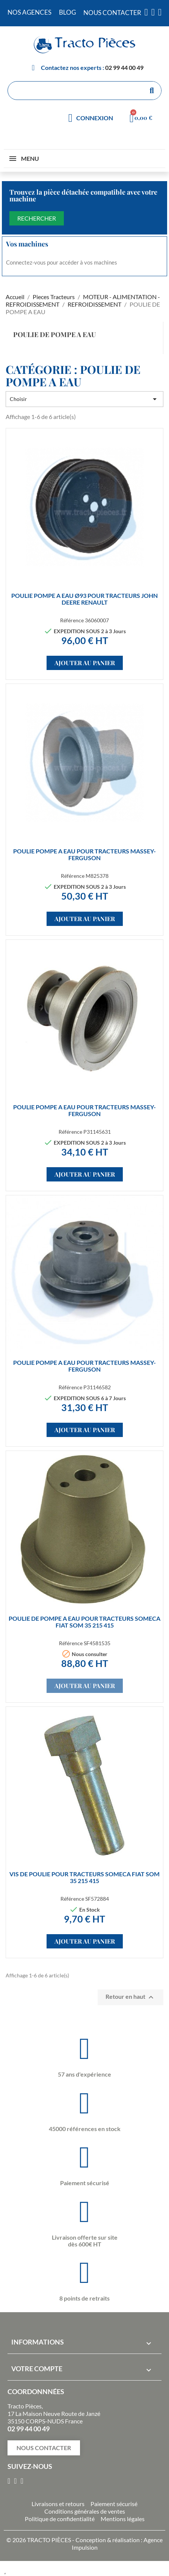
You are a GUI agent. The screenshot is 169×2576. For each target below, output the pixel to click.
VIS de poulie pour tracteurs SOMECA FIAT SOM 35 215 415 (84, 1877)
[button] (44, 2447)
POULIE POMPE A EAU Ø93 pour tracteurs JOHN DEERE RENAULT (84, 599)
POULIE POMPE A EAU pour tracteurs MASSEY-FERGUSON (84, 854)
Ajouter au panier (84, 663)
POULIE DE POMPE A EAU (54, 334)
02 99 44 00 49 (124, 67)
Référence (72, 620)
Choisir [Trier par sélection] (84, 399)
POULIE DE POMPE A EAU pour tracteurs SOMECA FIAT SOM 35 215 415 (84, 1622)
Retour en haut (130, 1997)
